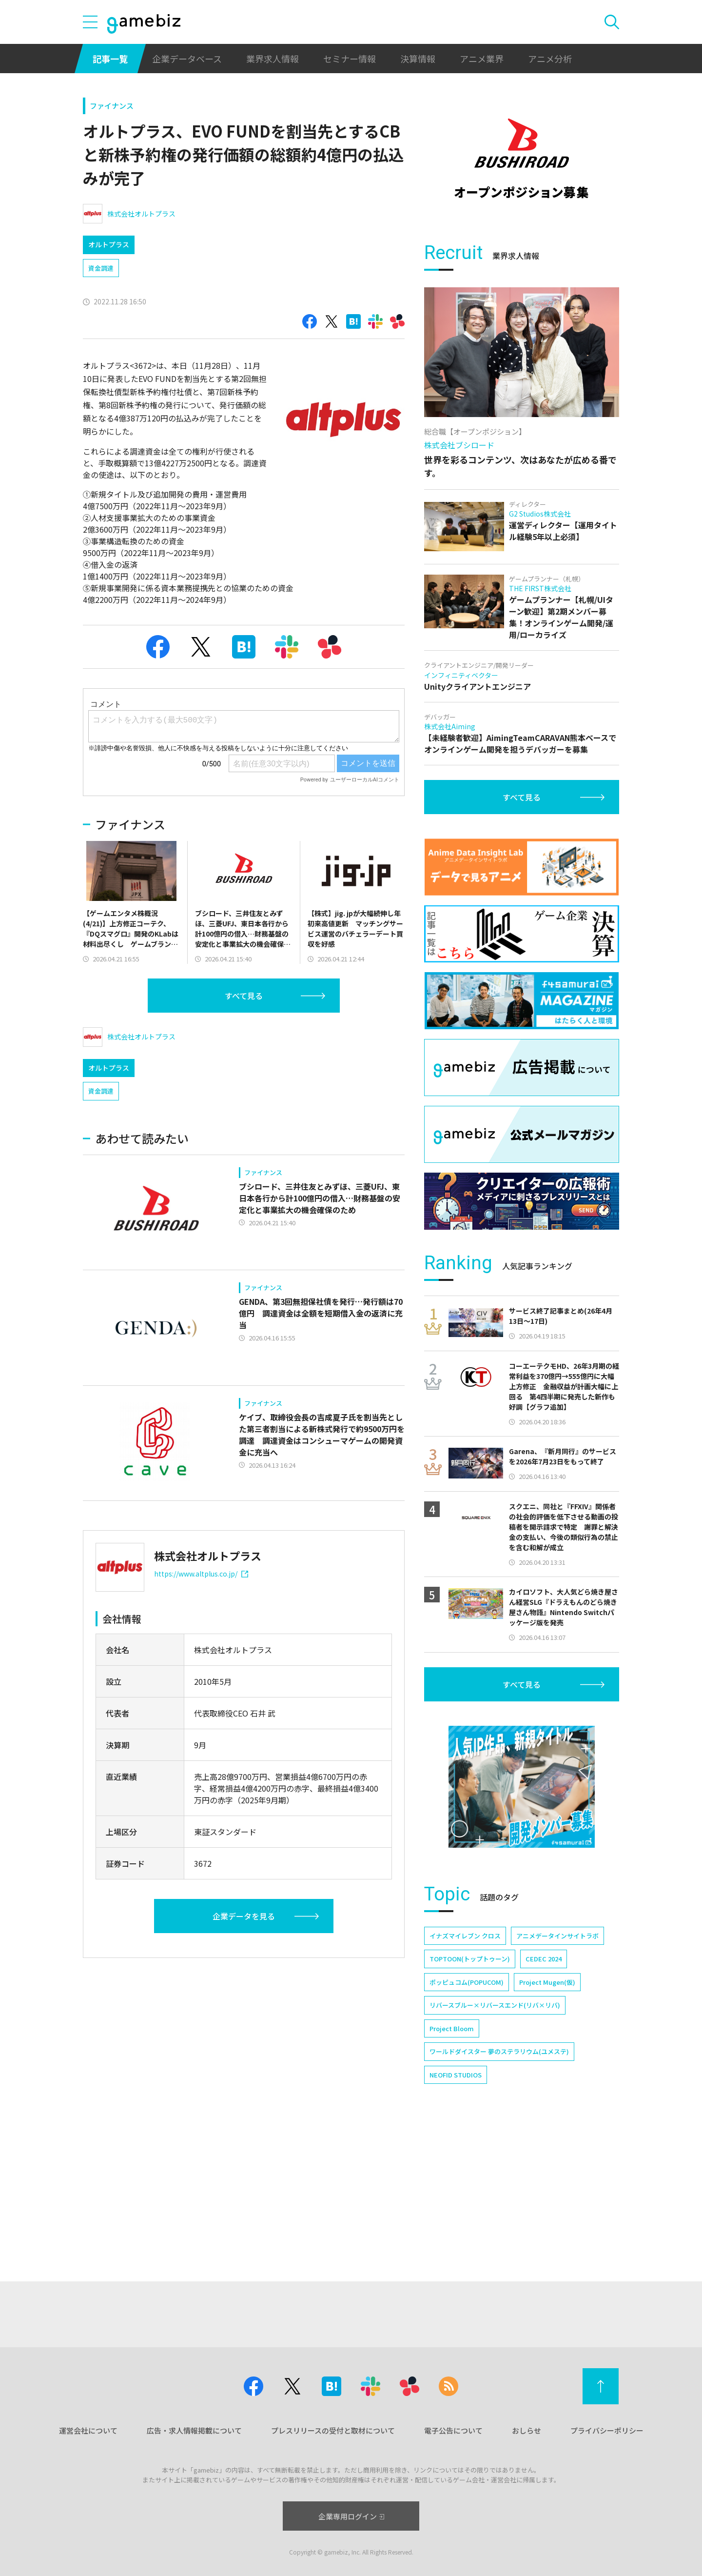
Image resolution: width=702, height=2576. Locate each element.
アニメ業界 (482, 58)
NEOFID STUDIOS (455, 2209)
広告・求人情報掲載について (194, 2430)
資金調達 (101, 268)
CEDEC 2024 (544, 2092)
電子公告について (453, 2430)
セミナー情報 (349, 58)
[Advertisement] (521, 290)
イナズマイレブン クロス (465, 2070)
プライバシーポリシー (607, 2430)
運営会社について (88, 2430)
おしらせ (526, 2430)
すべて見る (244, 995)
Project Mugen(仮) (547, 2116)
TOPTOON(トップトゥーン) (469, 2092)
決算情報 (417, 58)
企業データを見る (244, 1916)
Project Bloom (451, 2162)
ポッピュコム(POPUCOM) (466, 2116)
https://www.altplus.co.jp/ (201, 1573)
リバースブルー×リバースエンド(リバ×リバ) (494, 2139)
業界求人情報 (272, 58)
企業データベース (187, 58)
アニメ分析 (550, 58)
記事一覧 (110, 58)
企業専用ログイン (351, 2516)
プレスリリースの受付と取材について (333, 2430)
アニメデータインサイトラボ (557, 2070)
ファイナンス (112, 105)
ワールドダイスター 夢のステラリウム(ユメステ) (499, 2185)
